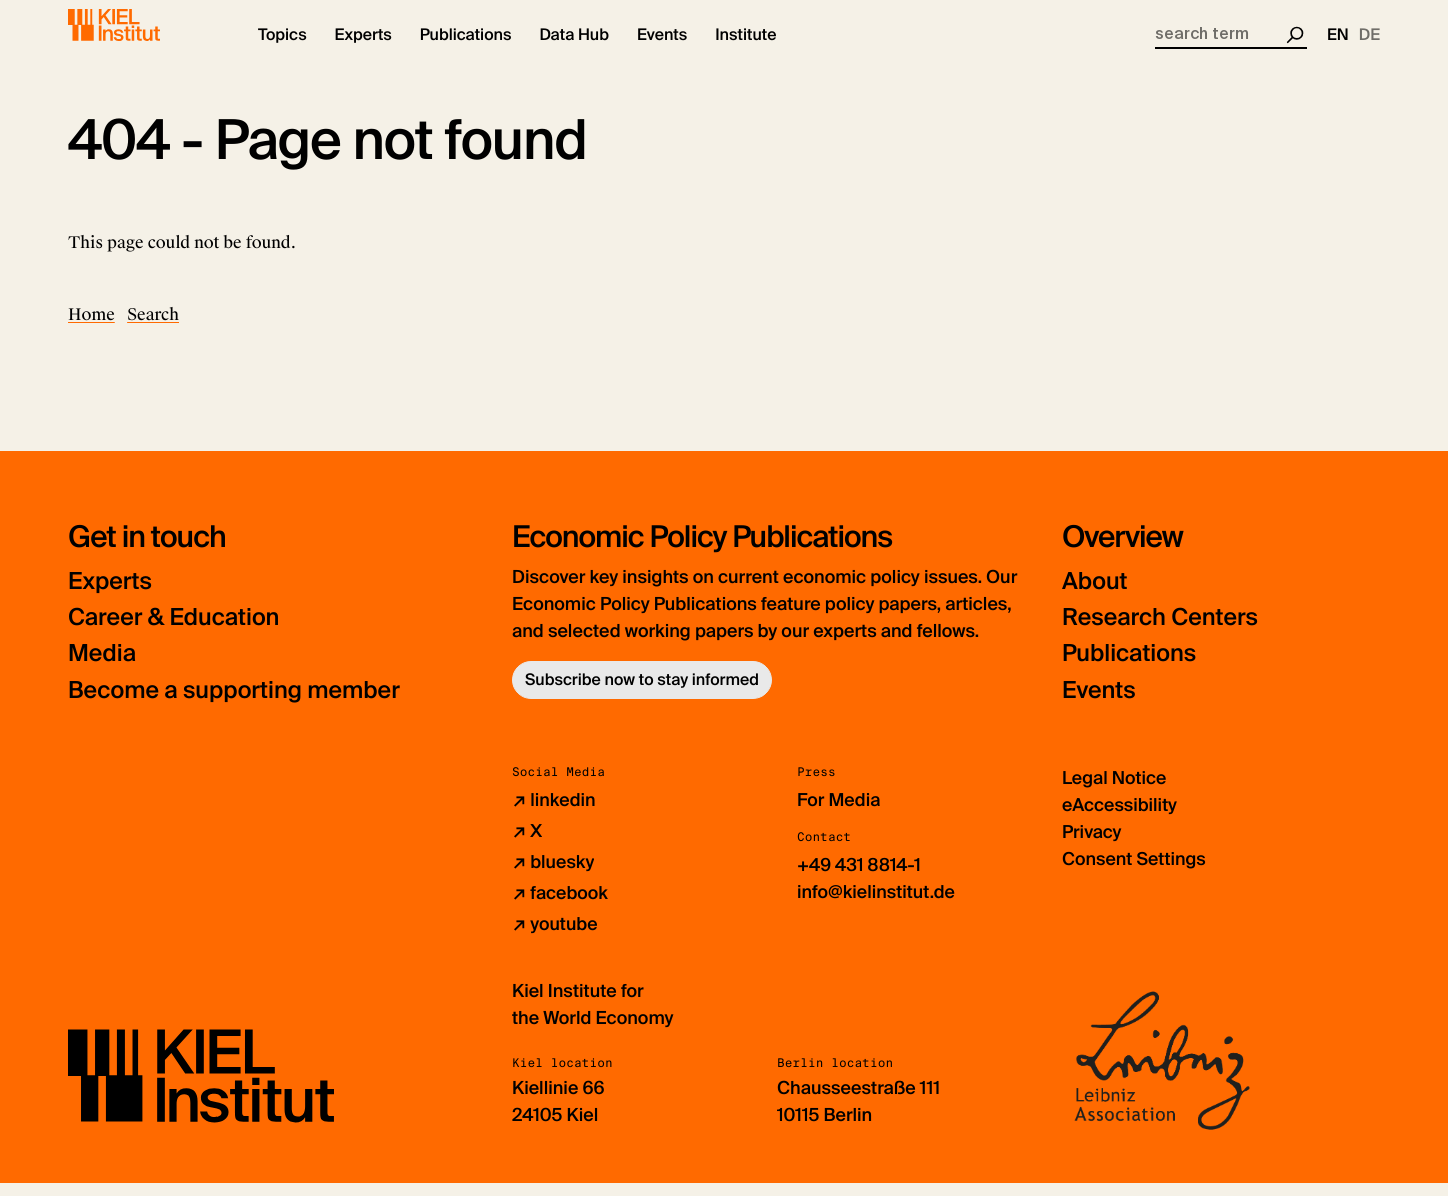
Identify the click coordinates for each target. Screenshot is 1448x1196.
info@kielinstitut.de (876, 905)
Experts (111, 595)
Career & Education (176, 631)
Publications (1130, 667)
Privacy (1092, 845)
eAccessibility (1120, 818)
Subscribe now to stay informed (642, 693)
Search (153, 328)
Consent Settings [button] (1134, 872)
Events (1099, 703)
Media (103, 667)
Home (91, 328)
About (1095, 595)
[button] (282, 50)
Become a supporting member (238, 703)
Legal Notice (1114, 791)
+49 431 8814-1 (859, 878)
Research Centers (1162, 631)
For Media (839, 813)
